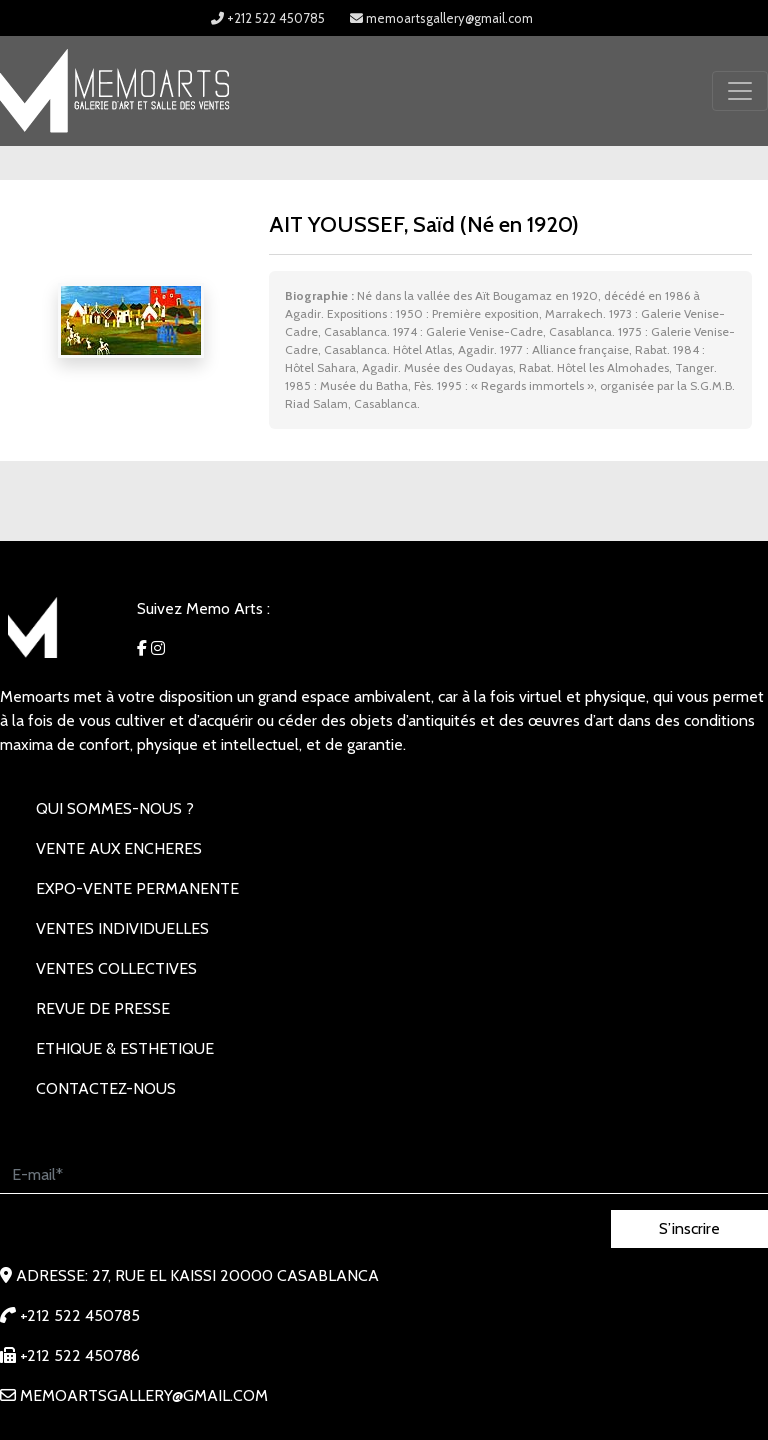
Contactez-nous (106, 1088)
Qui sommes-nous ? (115, 808)
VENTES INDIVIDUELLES (122, 928)
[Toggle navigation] (740, 91)
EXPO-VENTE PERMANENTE (137, 888)
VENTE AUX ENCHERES (119, 848)
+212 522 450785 (268, 18)
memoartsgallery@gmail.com (441, 18)
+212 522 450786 (70, 1355)
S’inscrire (689, 1228)
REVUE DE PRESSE (103, 1008)
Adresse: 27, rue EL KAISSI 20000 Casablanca (189, 1275)
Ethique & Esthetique (125, 1048)
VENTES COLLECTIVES (116, 968)
